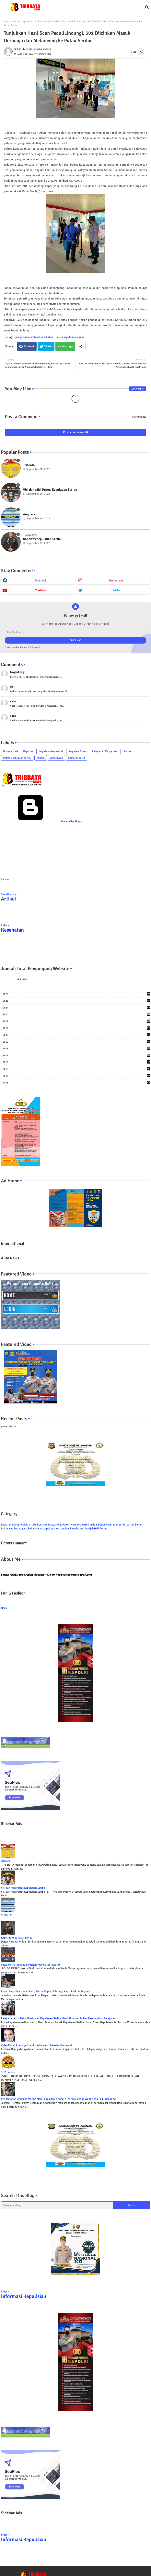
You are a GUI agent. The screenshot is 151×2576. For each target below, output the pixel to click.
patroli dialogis (31, 1528)
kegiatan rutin (76, 757)
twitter (116, 590)
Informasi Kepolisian (23, 2296)
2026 (76, 994)
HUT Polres (100, 1528)
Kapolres (28, 751)
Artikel (8, 899)
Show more (138, 388)
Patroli (66, 1524)
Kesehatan (12, 930)
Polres (127, 751)
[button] (147, 7)
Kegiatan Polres (77, 751)
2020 (76, 1035)
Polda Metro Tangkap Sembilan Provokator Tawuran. (31, 1964)
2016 (76, 1062)
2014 (76, 1076)
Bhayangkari (10, 751)
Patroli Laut (77, 1528)
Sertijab (89, 1528)
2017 (76, 1056)
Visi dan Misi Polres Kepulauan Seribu (50, 490)
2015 (76, 1069)
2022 (76, 1021)
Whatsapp (67, 346)
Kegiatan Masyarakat (51, 751)
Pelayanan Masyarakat (105, 751)
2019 (76, 1042)
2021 (76, 1028)
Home (7, 21)
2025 (76, 1001)
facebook (40, 580)
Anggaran (30, 514)
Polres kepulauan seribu (27, 21)
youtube (40, 590)
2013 (76, 1082)
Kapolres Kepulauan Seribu (42, 539)
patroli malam (89, 1524)
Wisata (41, 757)
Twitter (48, 346)
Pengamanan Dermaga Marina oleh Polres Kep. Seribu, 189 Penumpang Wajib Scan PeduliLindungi (58, 2099)
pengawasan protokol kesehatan (34, 337)
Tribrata (5, 1861)
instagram (116, 580)
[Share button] (81, 346)
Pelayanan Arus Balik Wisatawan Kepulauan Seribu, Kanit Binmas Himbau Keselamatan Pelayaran (58, 2018)
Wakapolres (47, 1528)
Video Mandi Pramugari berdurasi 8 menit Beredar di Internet (36, 2045)
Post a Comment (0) (75, 432)
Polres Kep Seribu (11, 1528)
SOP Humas (8, 2072)
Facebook (29, 346)
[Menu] (5, 7)
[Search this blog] (57, 2205)
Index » (5, 925)
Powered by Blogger (42, 821)
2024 (76, 1008)
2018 (76, 1049)
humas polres (62, 1528)
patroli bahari (135, 1524)
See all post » (9, 894)
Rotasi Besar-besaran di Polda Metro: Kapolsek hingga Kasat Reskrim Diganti (45, 1991)
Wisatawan (56, 757)
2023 (76, 1014)
